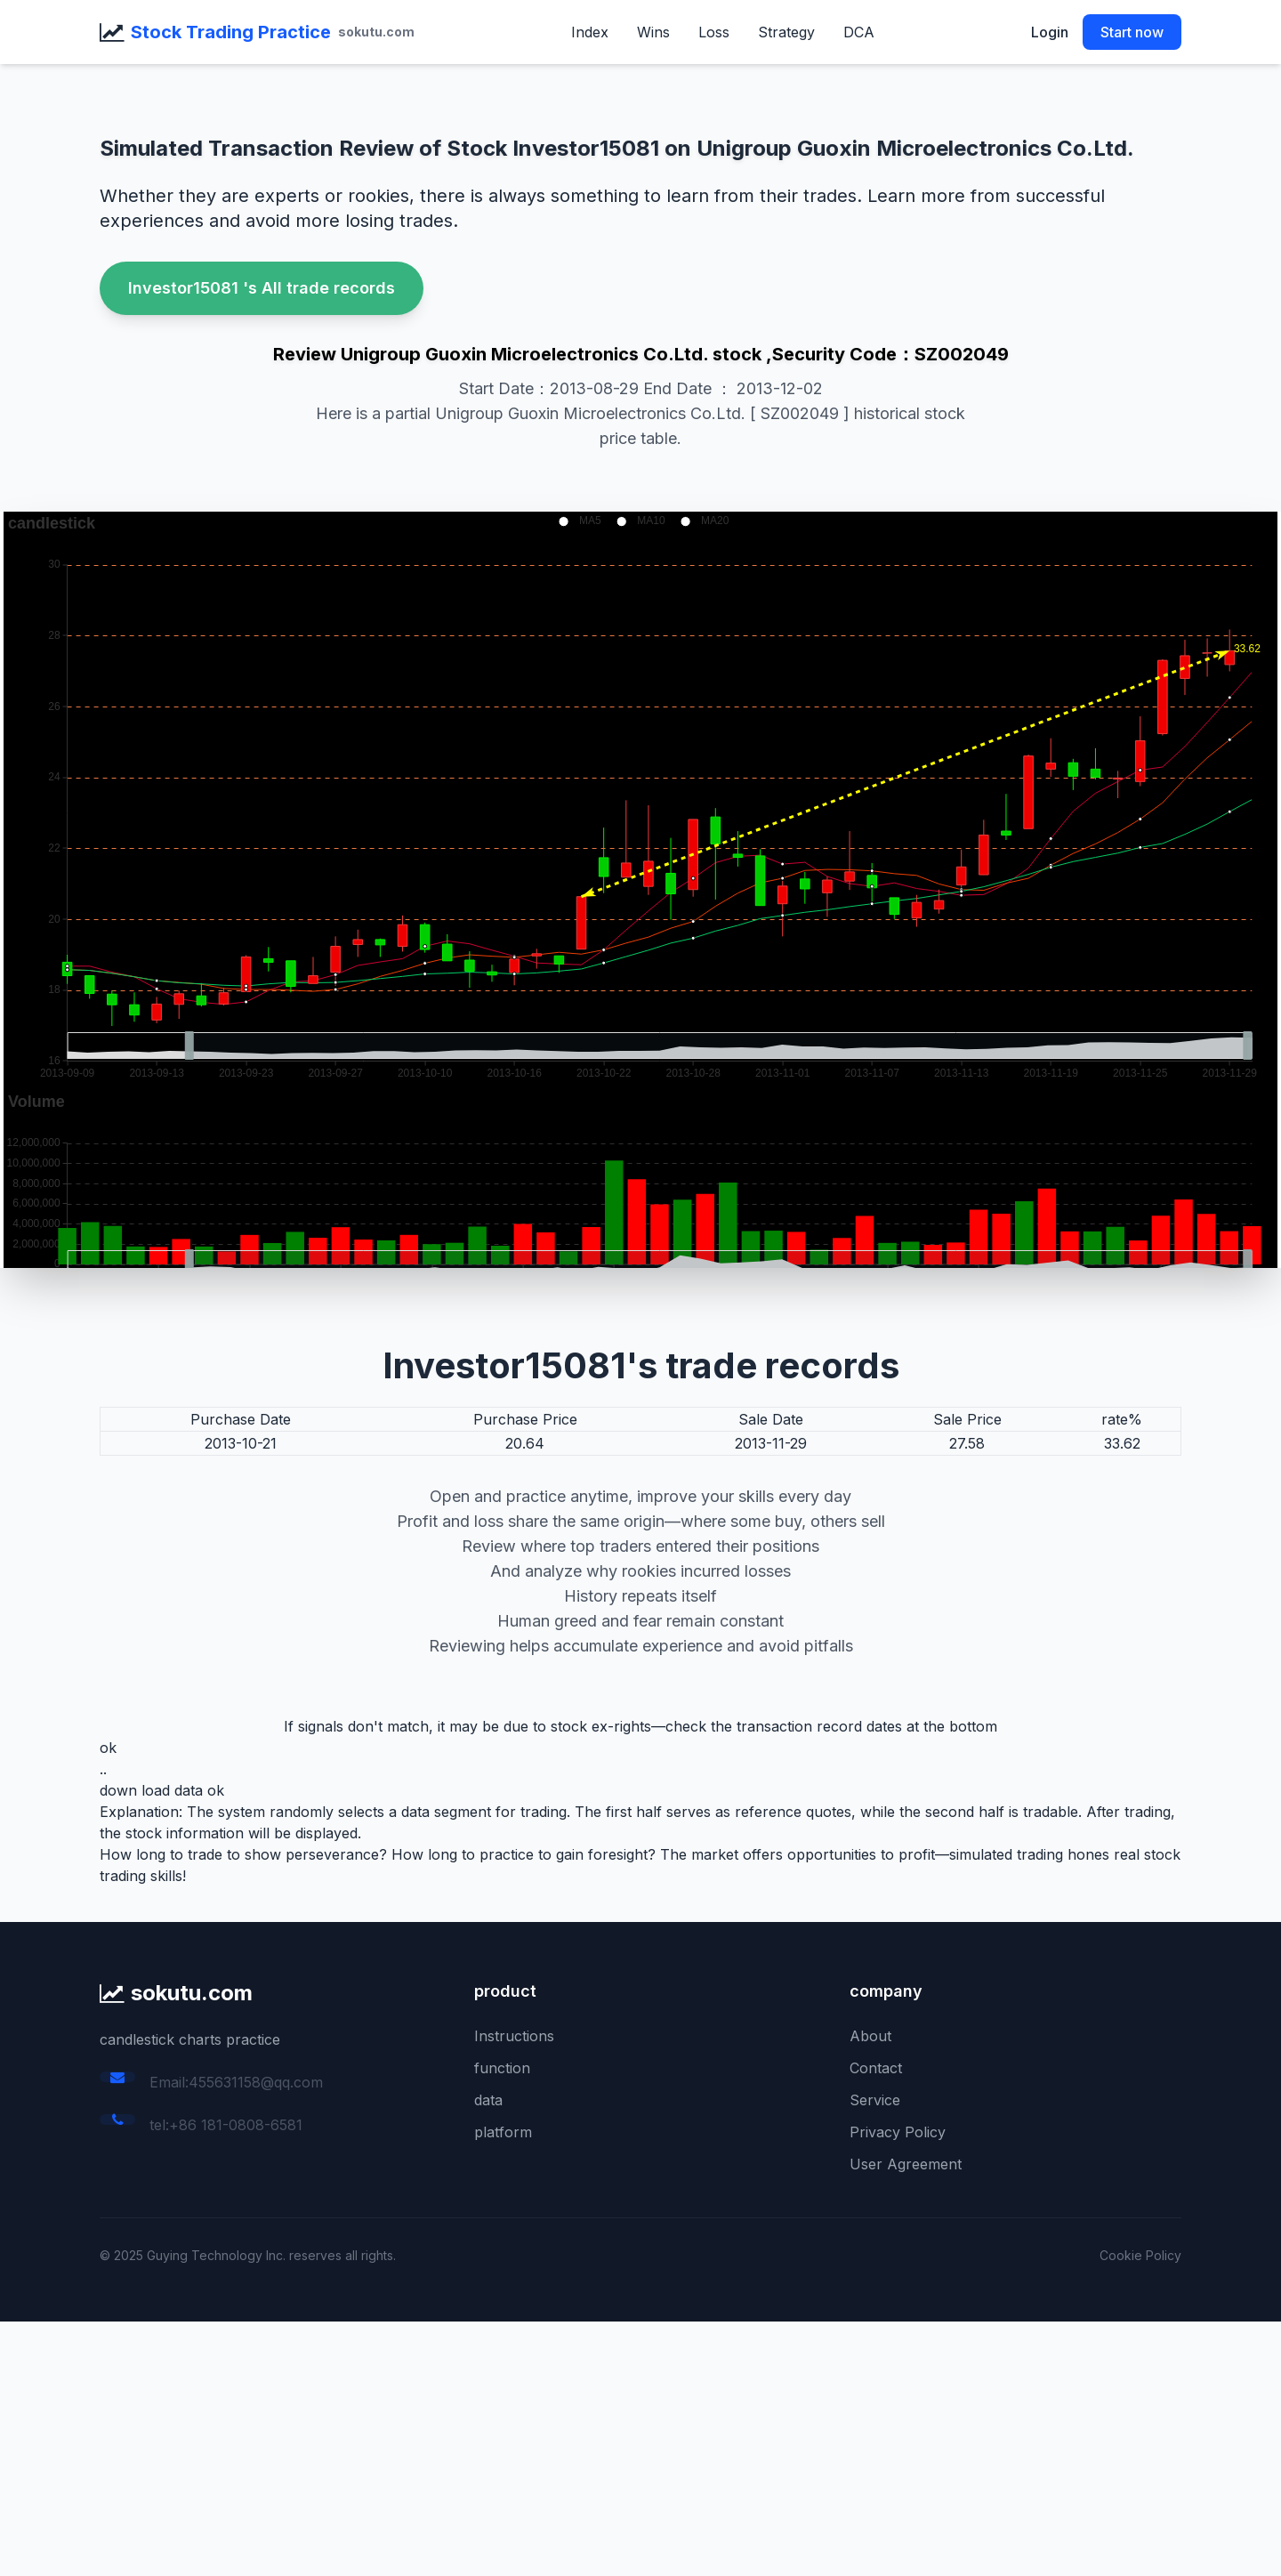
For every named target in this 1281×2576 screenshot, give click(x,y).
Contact (876, 2068)
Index (589, 32)
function (502, 2068)
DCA (858, 32)
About (870, 2036)
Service (875, 2100)
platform (503, 2132)
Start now (1132, 32)
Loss (713, 32)
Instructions (514, 2036)
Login (1049, 32)
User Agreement (906, 2164)
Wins (653, 32)
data (488, 2100)
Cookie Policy (1140, 2255)
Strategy (786, 32)
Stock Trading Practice (231, 32)
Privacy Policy (898, 2132)
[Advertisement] (534, 2446)
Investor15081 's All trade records (261, 288)
